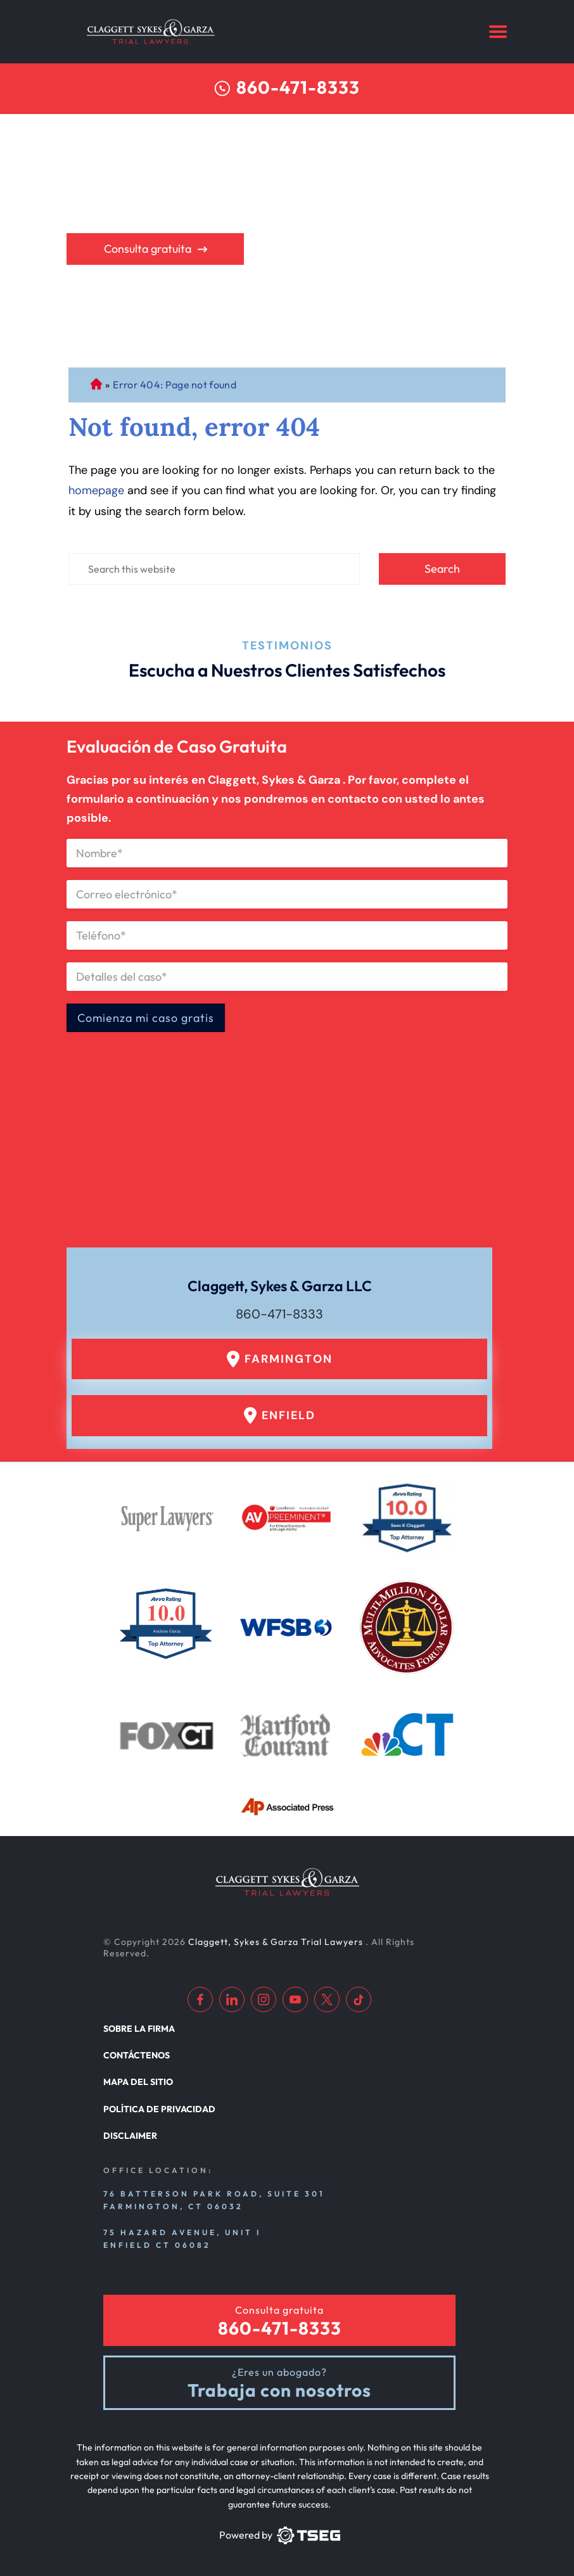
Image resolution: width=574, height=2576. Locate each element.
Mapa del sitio (138, 2082)
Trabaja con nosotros (279, 2391)
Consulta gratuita (147, 248)
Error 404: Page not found (174, 384)
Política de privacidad (159, 2109)
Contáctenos (136, 2055)
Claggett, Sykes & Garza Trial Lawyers (277, 1942)
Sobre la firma (139, 2028)
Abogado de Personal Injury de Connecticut (96, 384)
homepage (96, 490)
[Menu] (498, 31)
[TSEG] (279, 2535)
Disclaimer (130, 2135)
